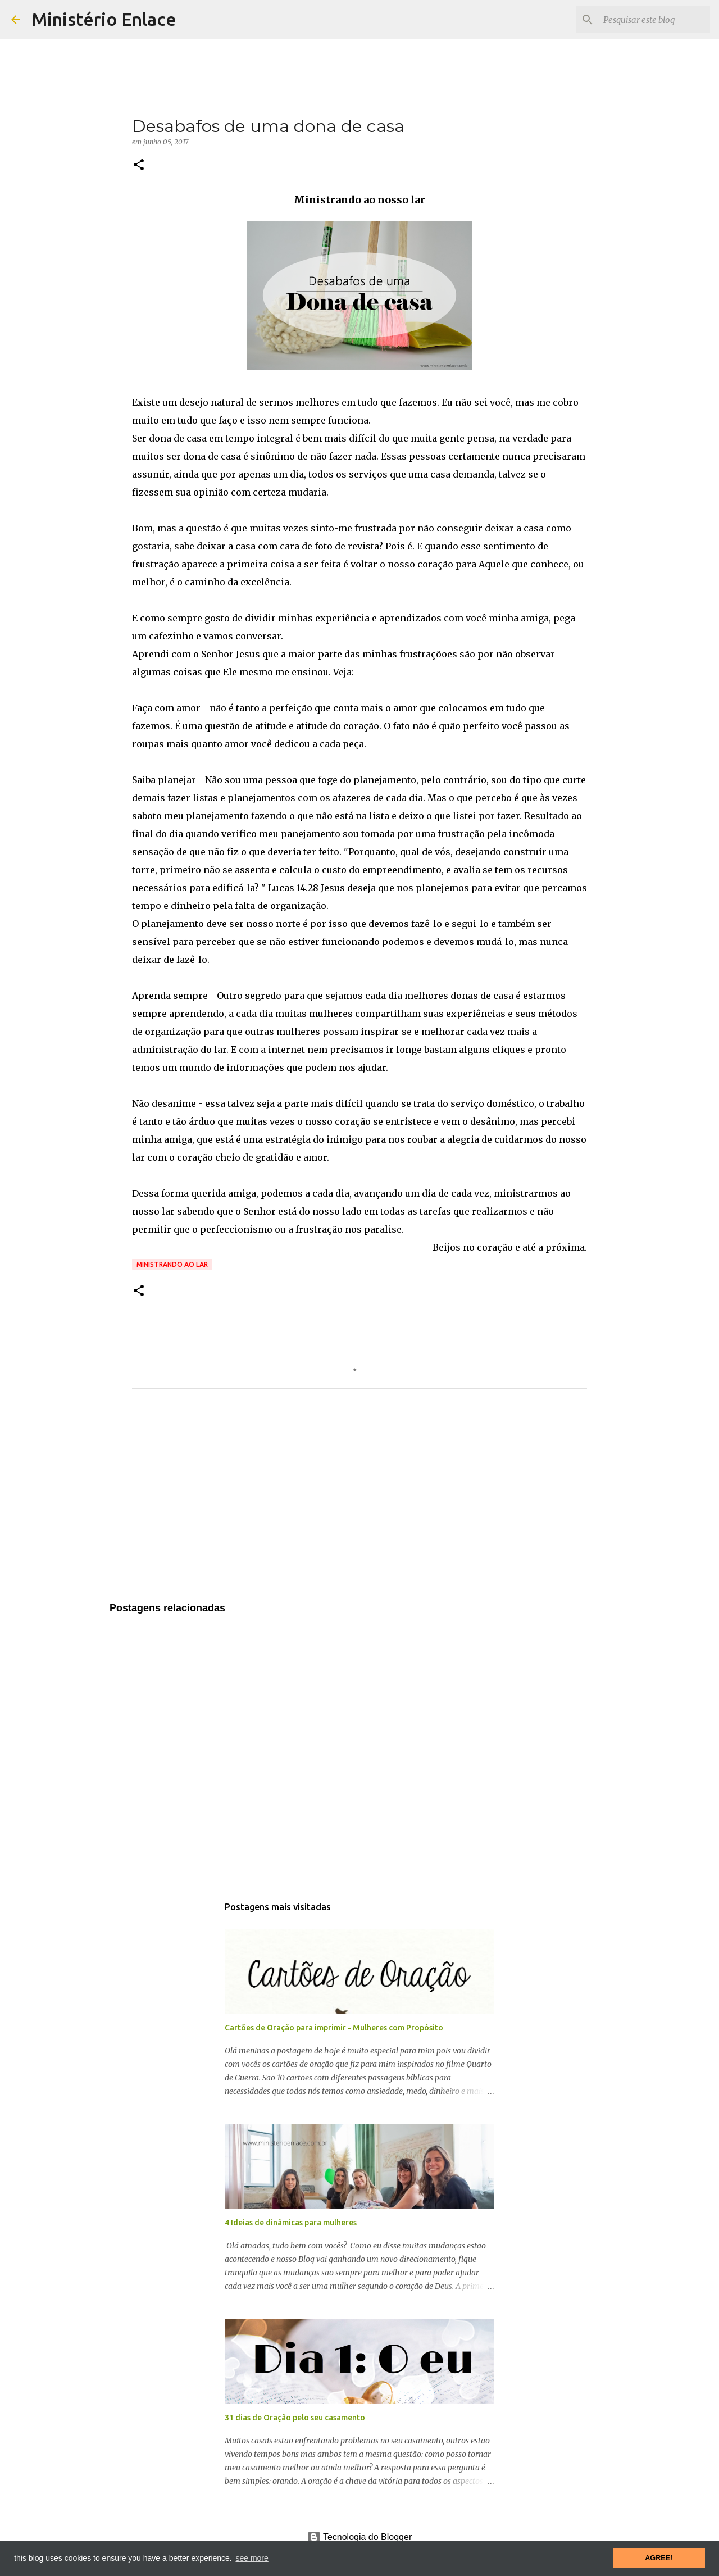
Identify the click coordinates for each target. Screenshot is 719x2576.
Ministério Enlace (103, 19)
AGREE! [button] (658, 2558)
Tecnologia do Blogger (359, 2537)
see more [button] (251, 2558)
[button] (138, 165)
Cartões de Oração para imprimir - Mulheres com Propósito (334, 2027)
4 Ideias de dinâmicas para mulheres (291, 2222)
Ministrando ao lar (172, 1264)
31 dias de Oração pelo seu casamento (295, 2417)
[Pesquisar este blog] (651, 19)
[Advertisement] (359, 1502)
